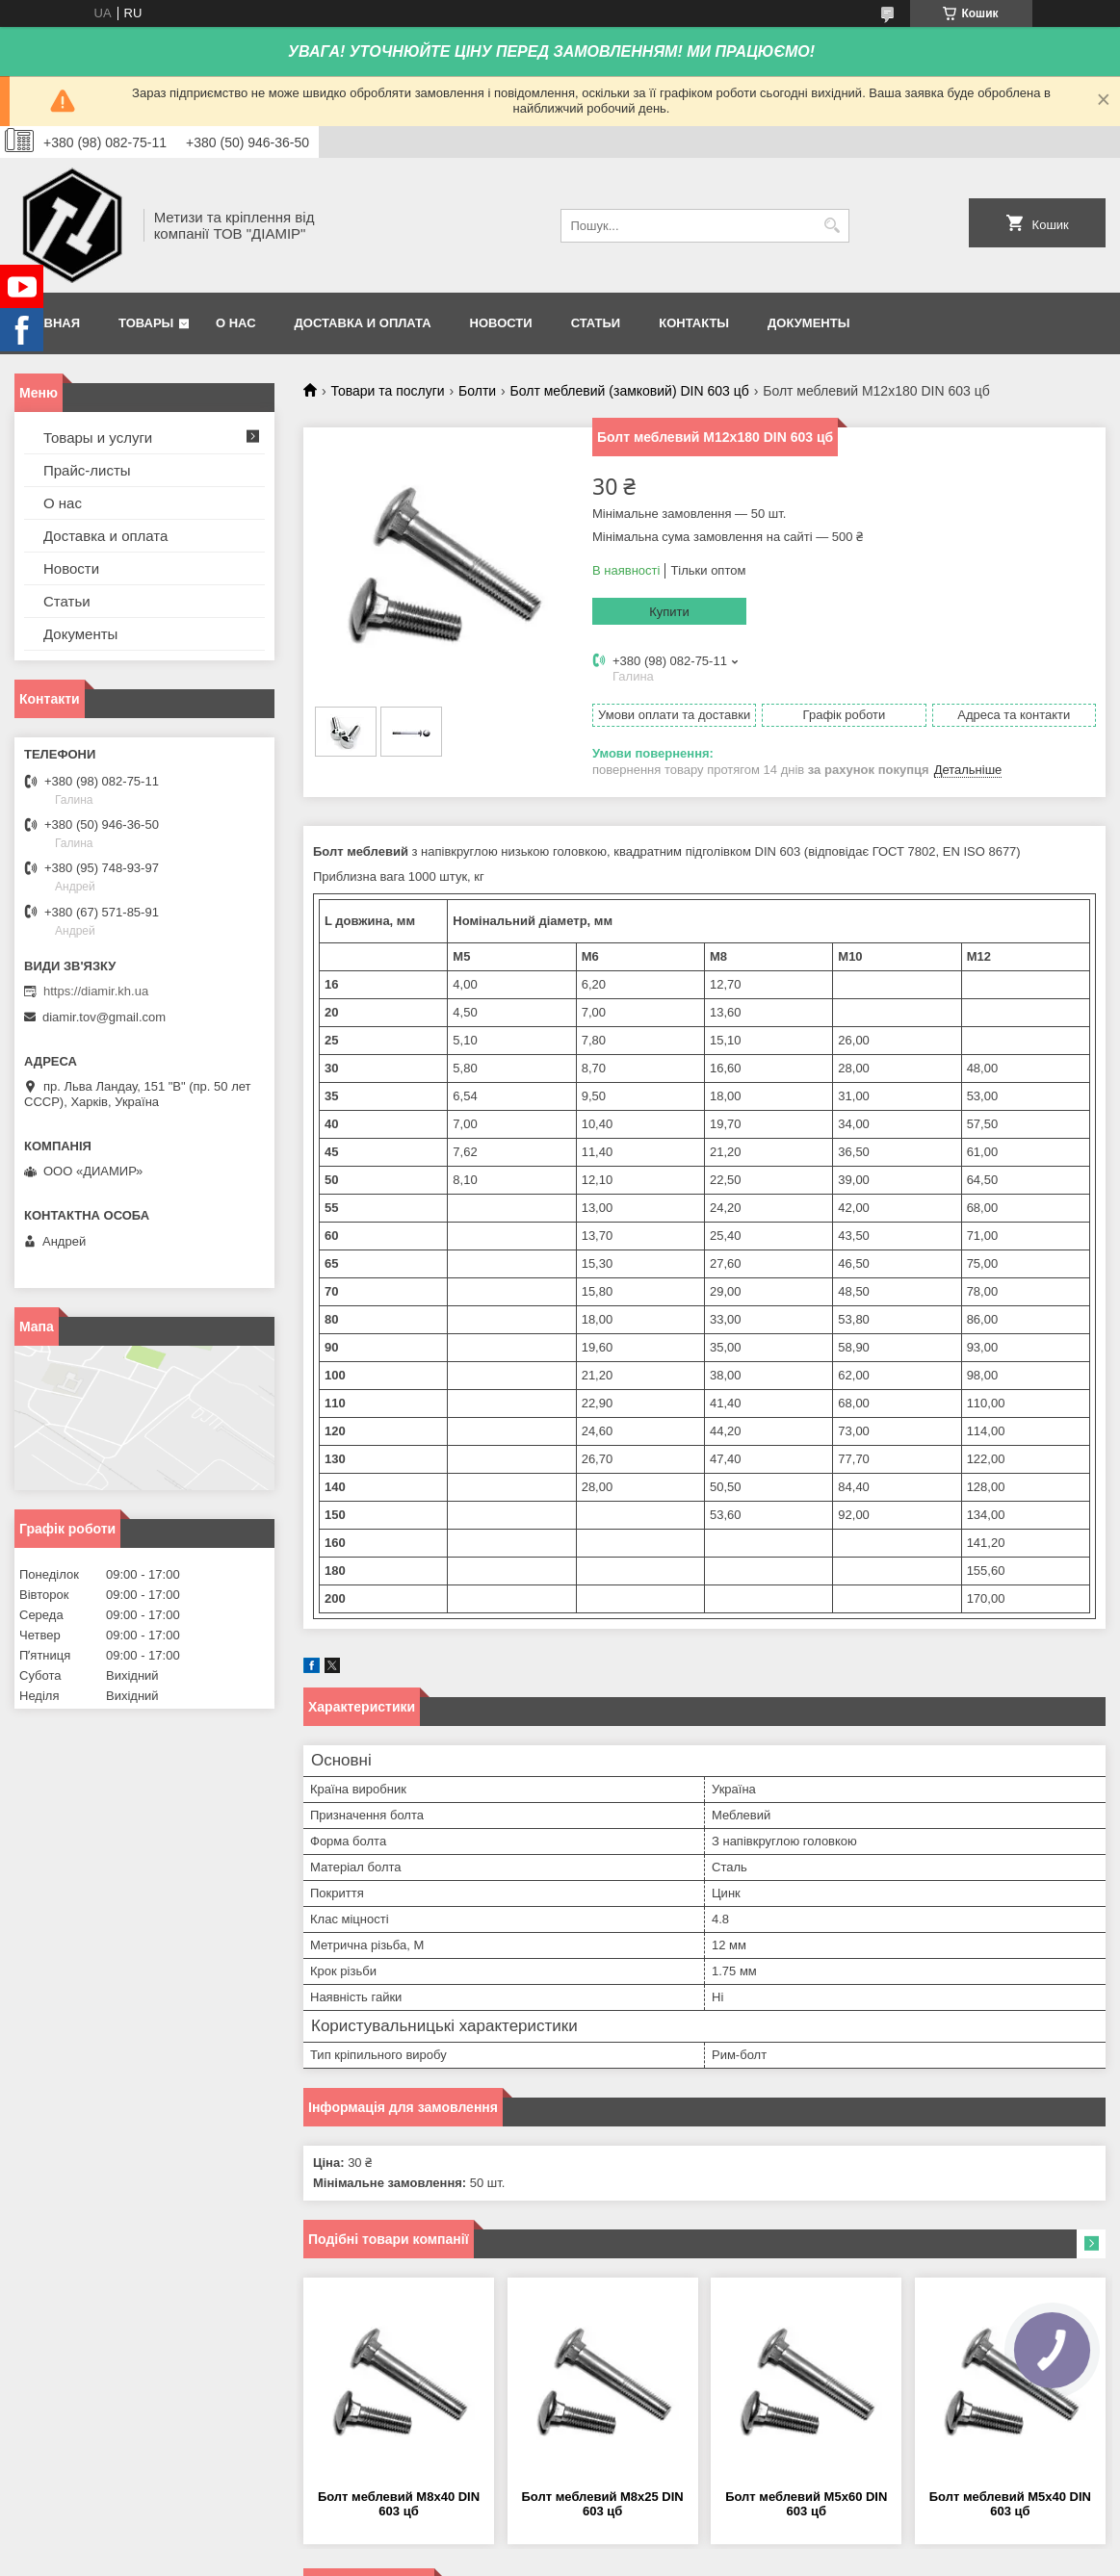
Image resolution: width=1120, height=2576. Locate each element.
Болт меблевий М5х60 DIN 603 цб (806, 2503)
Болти (477, 391)
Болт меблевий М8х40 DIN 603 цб (399, 2503)
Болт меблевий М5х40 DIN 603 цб (1010, 2503)
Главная (49, 323)
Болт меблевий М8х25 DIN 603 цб (603, 2503)
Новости (501, 323)
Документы (808, 323)
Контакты (694, 323)
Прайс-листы (87, 470)
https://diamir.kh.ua (95, 991)
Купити (669, 612)
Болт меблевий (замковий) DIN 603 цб (629, 391)
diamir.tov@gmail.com (104, 1017)
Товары (145, 323)
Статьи (596, 323)
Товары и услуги (97, 437)
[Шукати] (832, 226)
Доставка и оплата (363, 323)
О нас (236, 323)
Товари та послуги (387, 391)
